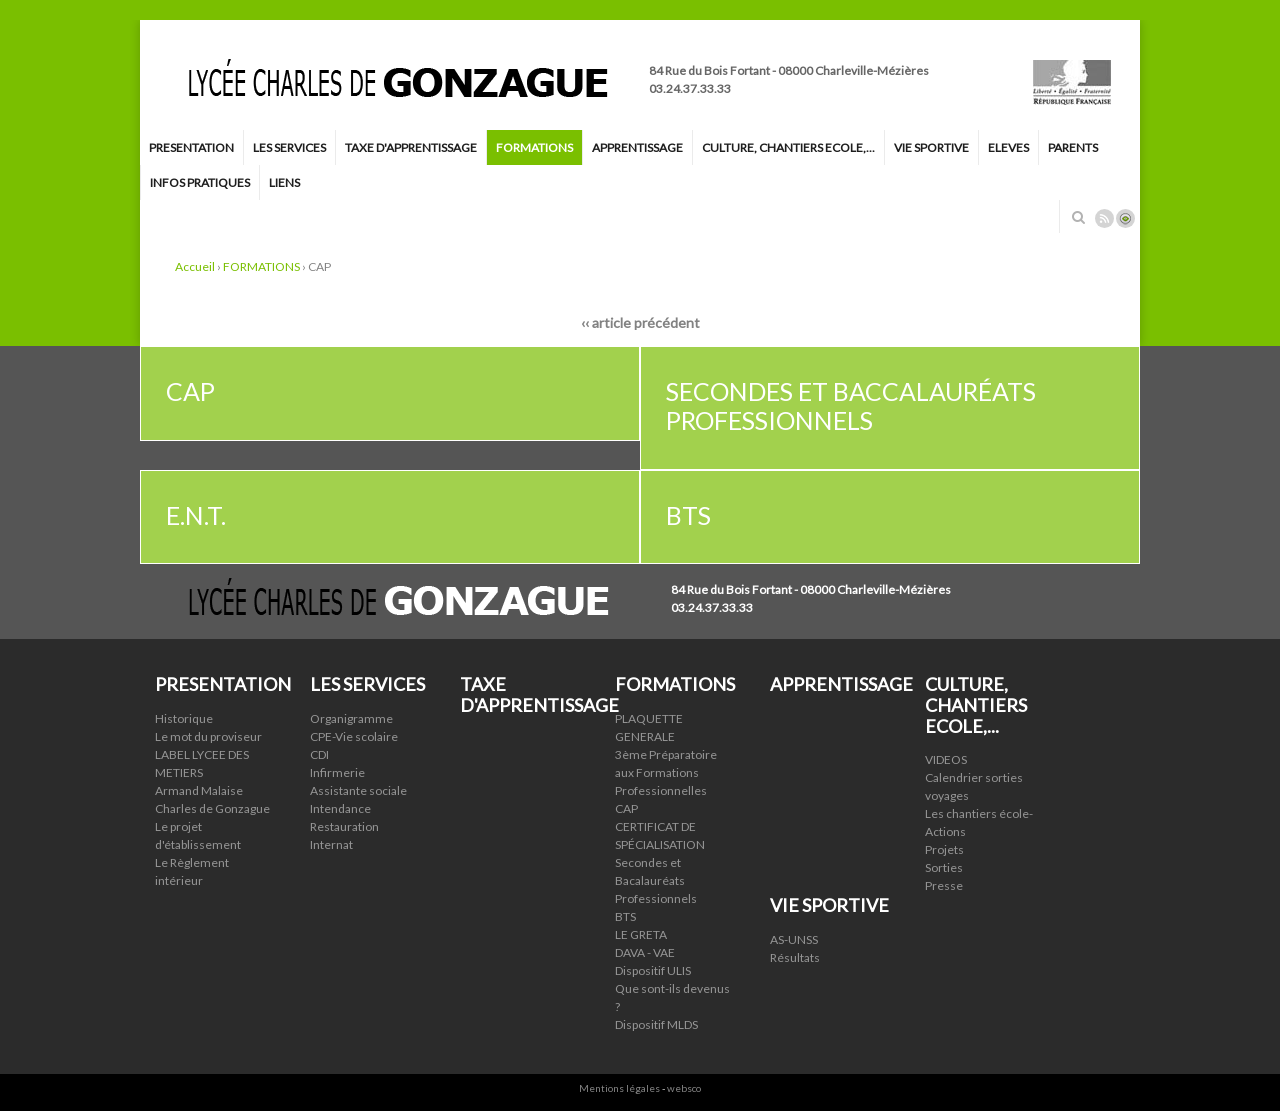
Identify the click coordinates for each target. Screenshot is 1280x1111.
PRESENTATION (191, 147)
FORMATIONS (534, 147)
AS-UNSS (794, 939)
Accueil (195, 266)
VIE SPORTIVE (931, 147)
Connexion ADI (1125, 218)
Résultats (795, 957)
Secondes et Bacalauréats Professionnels (656, 880)
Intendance (340, 808)
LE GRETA (641, 934)
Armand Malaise (199, 790)
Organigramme (351, 718)
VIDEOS (946, 759)
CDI (319, 754)
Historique (184, 718)
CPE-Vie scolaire (354, 736)
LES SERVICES (289, 147)
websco (684, 1088)
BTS (625, 916)
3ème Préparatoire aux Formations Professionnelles (666, 772)
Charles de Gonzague (212, 808)
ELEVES (1008, 147)
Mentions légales (619, 1088)
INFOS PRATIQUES (200, 182)
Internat (331, 844)
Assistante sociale (358, 790)
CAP (626, 808)
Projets (944, 849)
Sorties (944, 867)
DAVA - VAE (645, 952)
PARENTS (1073, 147)
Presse (944, 885)
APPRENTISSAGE (637, 147)
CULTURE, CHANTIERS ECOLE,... (788, 147)
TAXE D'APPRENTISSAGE (411, 147)
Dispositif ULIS (653, 970)
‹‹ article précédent (640, 322)
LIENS (284, 182)
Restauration (344, 826)
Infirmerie (337, 772)
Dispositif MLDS (656, 1024)
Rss (1104, 218)
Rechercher (1078, 217)
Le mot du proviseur (208, 736)
